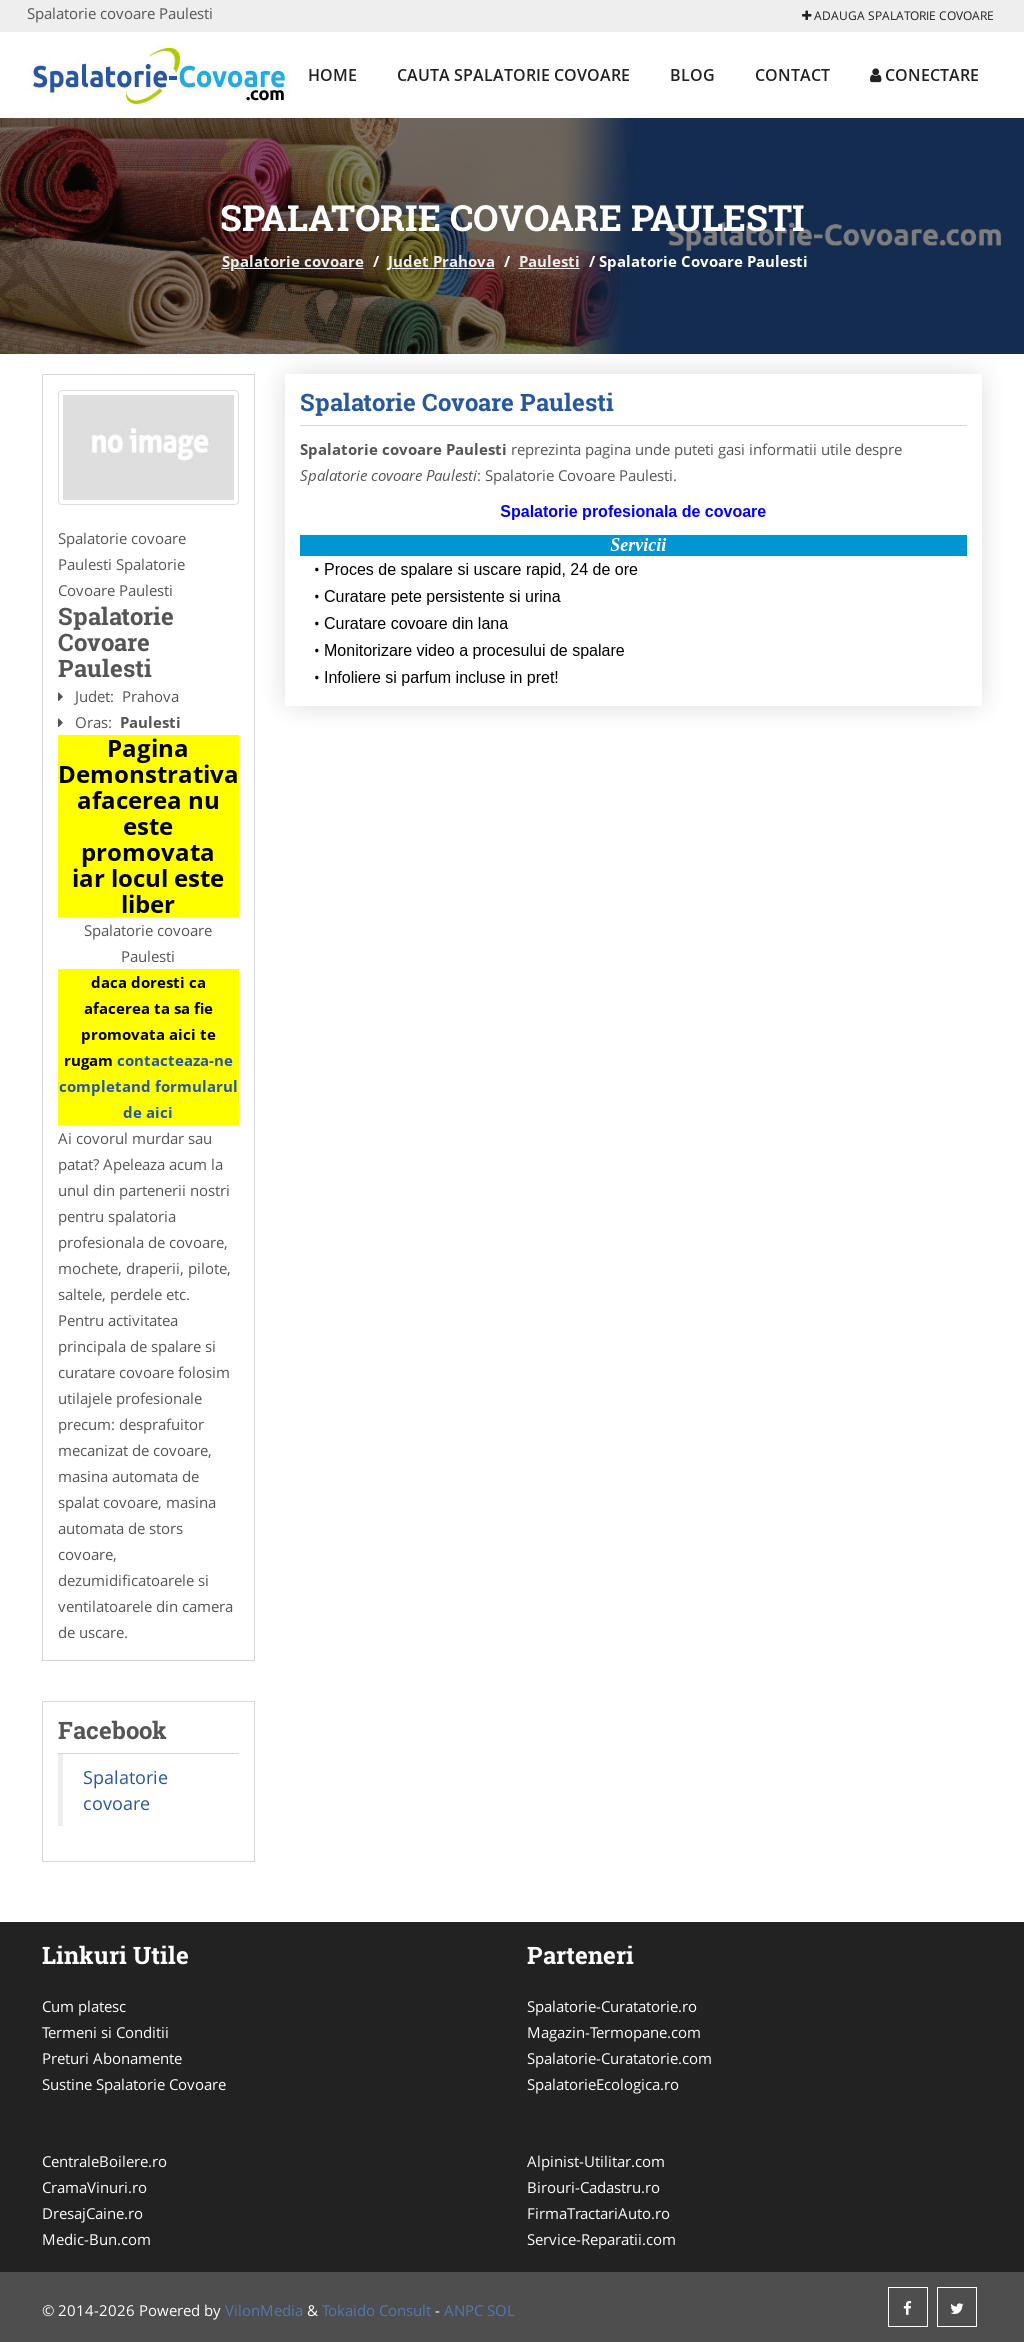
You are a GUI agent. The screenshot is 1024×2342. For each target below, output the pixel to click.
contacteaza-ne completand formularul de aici (148, 1086)
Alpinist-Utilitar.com (596, 2161)
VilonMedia (264, 2310)
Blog (692, 75)
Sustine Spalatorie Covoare (134, 2084)
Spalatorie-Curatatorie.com (619, 2058)
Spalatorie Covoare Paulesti (457, 402)
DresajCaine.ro (92, 2213)
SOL (501, 2310)
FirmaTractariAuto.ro (598, 2213)
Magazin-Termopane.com (614, 2032)
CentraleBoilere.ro (104, 2161)
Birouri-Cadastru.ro (593, 2187)
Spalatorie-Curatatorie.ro (612, 2006)
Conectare (924, 75)
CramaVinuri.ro (94, 2187)
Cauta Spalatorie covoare (513, 75)
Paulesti (549, 261)
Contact (792, 75)
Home (332, 75)
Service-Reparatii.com (601, 2239)
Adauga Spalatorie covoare (898, 15)
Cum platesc (84, 2006)
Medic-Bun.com (96, 2239)
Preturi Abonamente (112, 2058)
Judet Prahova (441, 261)
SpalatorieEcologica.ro (603, 2084)
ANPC (463, 2310)
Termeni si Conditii (105, 2032)
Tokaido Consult (376, 2310)
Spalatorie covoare (293, 261)
